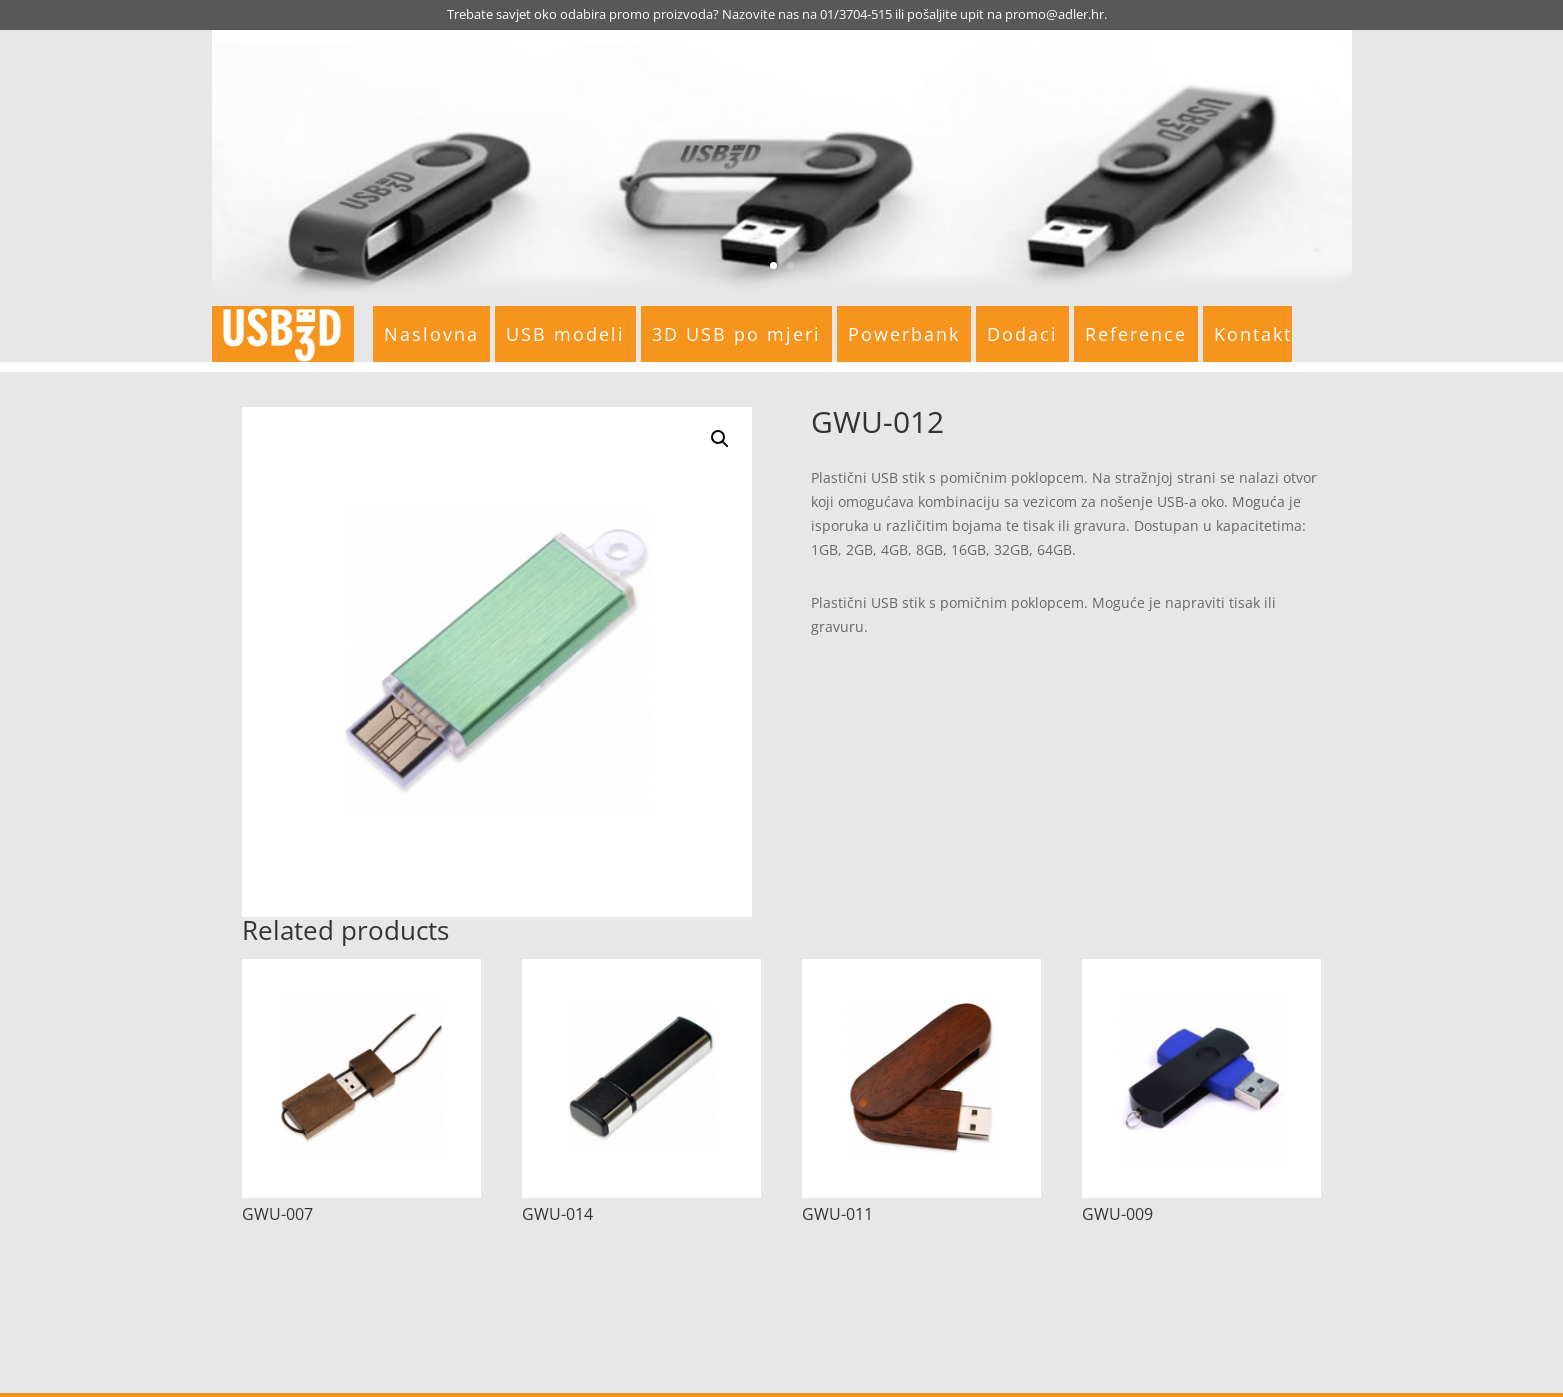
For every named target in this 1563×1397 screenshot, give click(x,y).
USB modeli (565, 334)
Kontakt (1253, 334)
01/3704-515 (856, 14)
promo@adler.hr (1054, 14)
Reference (1136, 334)
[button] (720, 439)
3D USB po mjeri (736, 334)
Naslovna (431, 334)
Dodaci (1022, 334)
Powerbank (904, 334)
